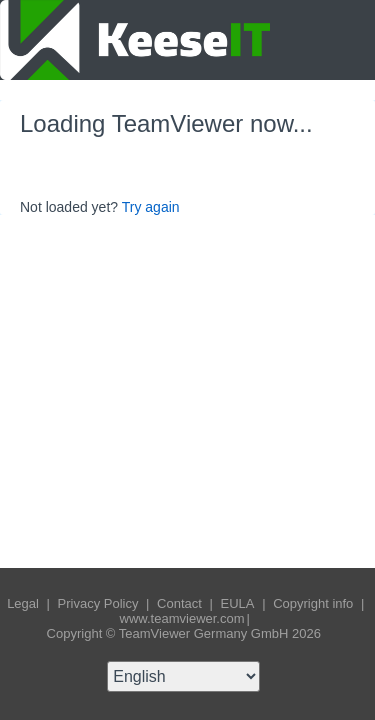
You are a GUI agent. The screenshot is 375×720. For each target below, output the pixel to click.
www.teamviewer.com (182, 618)
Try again (151, 207)
